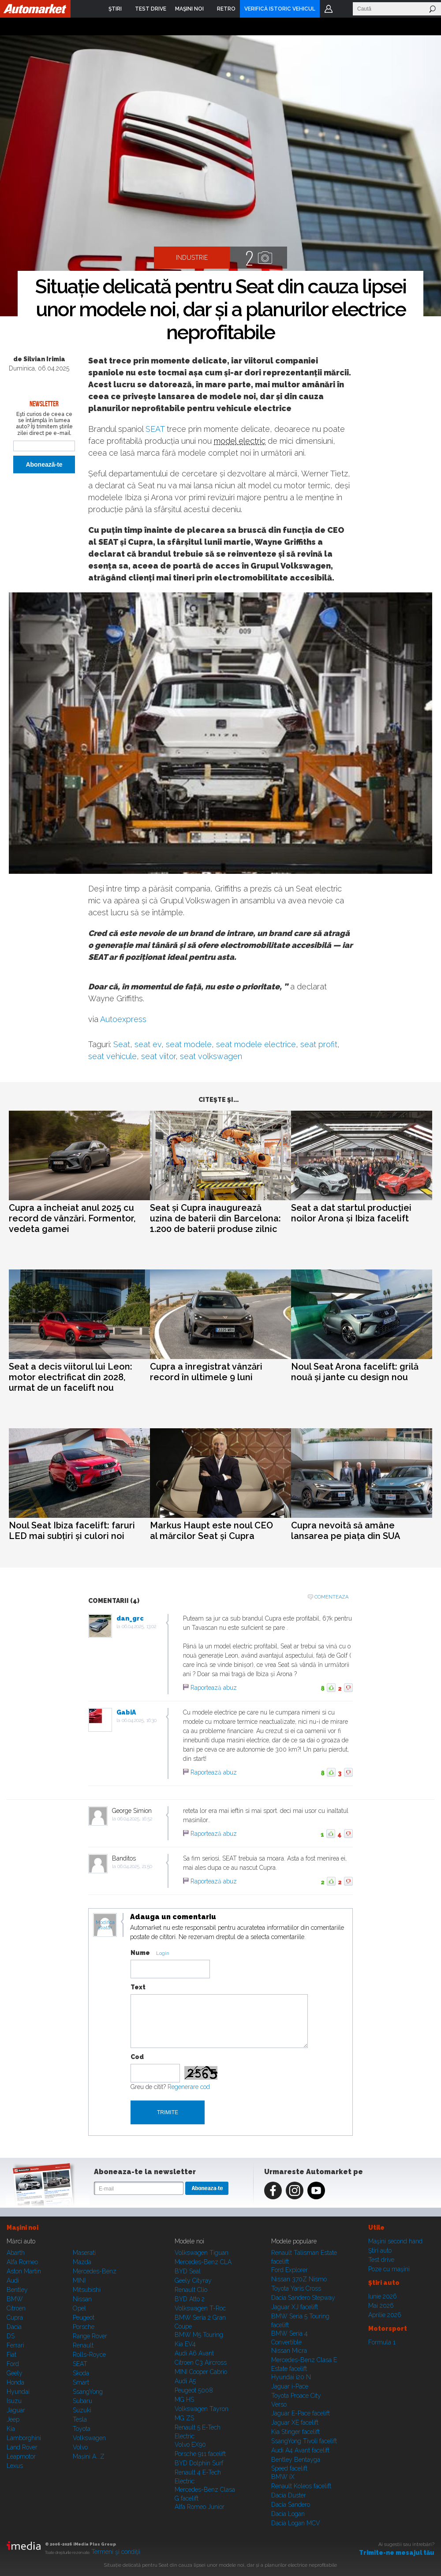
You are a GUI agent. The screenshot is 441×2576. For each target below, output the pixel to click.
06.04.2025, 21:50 (134, 1866)
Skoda (81, 2373)
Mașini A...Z (89, 2456)
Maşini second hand (395, 2241)
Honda (15, 2382)
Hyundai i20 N (291, 2377)
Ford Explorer (289, 2269)
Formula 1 (382, 2342)
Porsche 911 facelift (200, 2453)
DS (11, 2336)
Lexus (15, 2465)
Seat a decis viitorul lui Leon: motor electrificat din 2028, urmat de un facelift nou (70, 1377)
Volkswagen (89, 2437)
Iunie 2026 (382, 2296)
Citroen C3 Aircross (201, 2362)
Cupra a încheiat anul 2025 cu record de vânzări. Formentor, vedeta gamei (72, 1218)
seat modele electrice (256, 1044)
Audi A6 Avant (194, 2353)
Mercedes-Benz (94, 2271)
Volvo (80, 2447)
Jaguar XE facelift (294, 2422)
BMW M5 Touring (199, 2334)
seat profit (318, 1044)
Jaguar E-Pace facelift (300, 2413)
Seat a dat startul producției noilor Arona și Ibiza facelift (351, 1213)
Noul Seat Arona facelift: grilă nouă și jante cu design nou (355, 1371)
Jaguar (16, 2410)
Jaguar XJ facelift (294, 2306)
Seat (121, 1044)
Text (138, 1987)
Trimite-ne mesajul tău (396, 2552)
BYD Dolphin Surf (199, 2463)
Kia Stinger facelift (295, 2431)
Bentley (17, 2289)
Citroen (16, 2308)
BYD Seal (188, 2271)
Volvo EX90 (190, 2444)
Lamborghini (24, 2437)
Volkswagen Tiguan (201, 2252)
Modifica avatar (105, 1925)
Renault (83, 2345)
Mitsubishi (87, 2289)
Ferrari (15, 2345)
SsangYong (88, 2391)
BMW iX (283, 2476)
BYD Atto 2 (190, 2299)
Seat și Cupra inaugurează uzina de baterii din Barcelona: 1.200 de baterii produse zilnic (215, 1218)
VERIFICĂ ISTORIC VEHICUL (279, 9)
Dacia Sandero (290, 2504)
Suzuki (82, 2410)
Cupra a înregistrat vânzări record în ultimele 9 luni (206, 1371)
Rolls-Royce (89, 2354)
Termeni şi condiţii (115, 2551)
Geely (14, 2373)
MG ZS (184, 2418)
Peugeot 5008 (194, 2390)
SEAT (155, 429)
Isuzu (14, 2400)
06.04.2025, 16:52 (134, 1819)
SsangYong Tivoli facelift (304, 2441)
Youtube (316, 2190)
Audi (13, 2280)
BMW (15, 2299)
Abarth (16, 2252)
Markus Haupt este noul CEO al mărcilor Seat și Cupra (211, 1530)
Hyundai (18, 2391)
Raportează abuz (214, 1687)
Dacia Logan (288, 2513)
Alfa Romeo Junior (199, 2506)
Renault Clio (191, 2289)
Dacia (14, 2326)
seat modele (189, 1044)
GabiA (126, 1712)
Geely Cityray (193, 2280)
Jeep (13, 2419)
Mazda (82, 2261)
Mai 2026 (381, 2305)
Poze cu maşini (389, 2269)
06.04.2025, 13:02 (139, 1626)
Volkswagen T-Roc (200, 2308)
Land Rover (22, 2447)
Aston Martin (24, 2271)
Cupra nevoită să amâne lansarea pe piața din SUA (345, 1530)
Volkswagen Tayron (201, 2408)
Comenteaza (331, 1597)
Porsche (83, 2326)
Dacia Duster (288, 2495)
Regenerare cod (189, 2086)
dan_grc (130, 1618)
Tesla (80, 2419)
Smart (81, 2382)
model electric (239, 441)
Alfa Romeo (22, 2261)
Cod (137, 2056)
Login (328, 9)
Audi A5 (185, 2381)
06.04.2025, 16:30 (139, 1720)
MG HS (184, 2399)
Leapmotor (21, 2456)
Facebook (273, 2190)
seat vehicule (112, 1056)
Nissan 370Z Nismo (299, 2279)
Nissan (82, 2299)
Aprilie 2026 (384, 2314)
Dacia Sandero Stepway (303, 2297)
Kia (11, 2428)
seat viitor (158, 1056)
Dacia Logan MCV (295, 2523)
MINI (79, 2280)
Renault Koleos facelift (301, 2486)
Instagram (294, 2190)
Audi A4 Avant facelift (300, 2450)
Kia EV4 (185, 2344)
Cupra (15, 2317)
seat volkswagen (211, 1056)
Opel (79, 2308)
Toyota (81, 2428)
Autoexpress (123, 1019)
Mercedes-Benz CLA (203, 2261)
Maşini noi (22, 2227)
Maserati (84, 2252)
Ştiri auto (380, 2250)
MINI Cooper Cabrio (201, 2371)
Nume (140, 1952)
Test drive (381, 2259)
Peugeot (83, 2317)
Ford (13, 2363)
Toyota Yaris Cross (296, 2288)
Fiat (11, 2354)
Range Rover (90, 2336)
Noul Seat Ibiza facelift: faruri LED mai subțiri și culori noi (72, 1530)
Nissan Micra (289, 2350)
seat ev (148, 1044)
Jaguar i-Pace (289, 2386)
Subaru (82, 2400)
